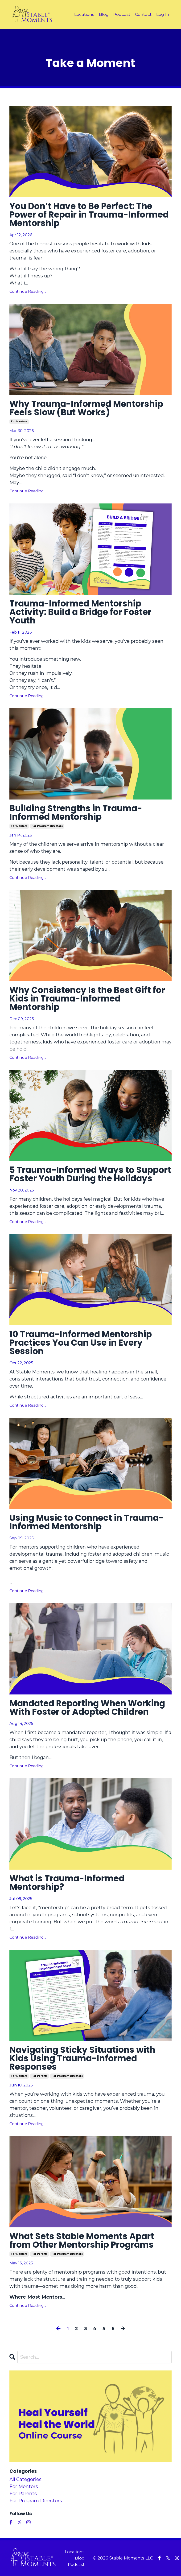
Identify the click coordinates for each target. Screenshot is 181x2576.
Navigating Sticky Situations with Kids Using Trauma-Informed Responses (82, 2058)
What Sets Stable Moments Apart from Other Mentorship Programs (81, 2240)
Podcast (121, 14)
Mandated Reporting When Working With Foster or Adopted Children (87, 1707)
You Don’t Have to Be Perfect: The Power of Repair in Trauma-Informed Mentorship (89, 214)
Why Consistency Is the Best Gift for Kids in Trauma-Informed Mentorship (87, 998)
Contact (143, 14)
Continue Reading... (27, 291)
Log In (162, 14)
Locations (84, 14)
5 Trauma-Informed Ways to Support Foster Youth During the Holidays (90, 1174)
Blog (103, 14)
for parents (39, 2075)
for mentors (19, 421)
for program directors (47, 826)
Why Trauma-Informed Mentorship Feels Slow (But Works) (86, 408)
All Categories (25, 2479)
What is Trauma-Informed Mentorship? (66, 1882)
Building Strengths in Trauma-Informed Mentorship (75, 812)
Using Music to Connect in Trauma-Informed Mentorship (86, 1522)
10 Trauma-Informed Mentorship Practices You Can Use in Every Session (80, 1343)
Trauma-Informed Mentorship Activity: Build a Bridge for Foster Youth (80, 612)
